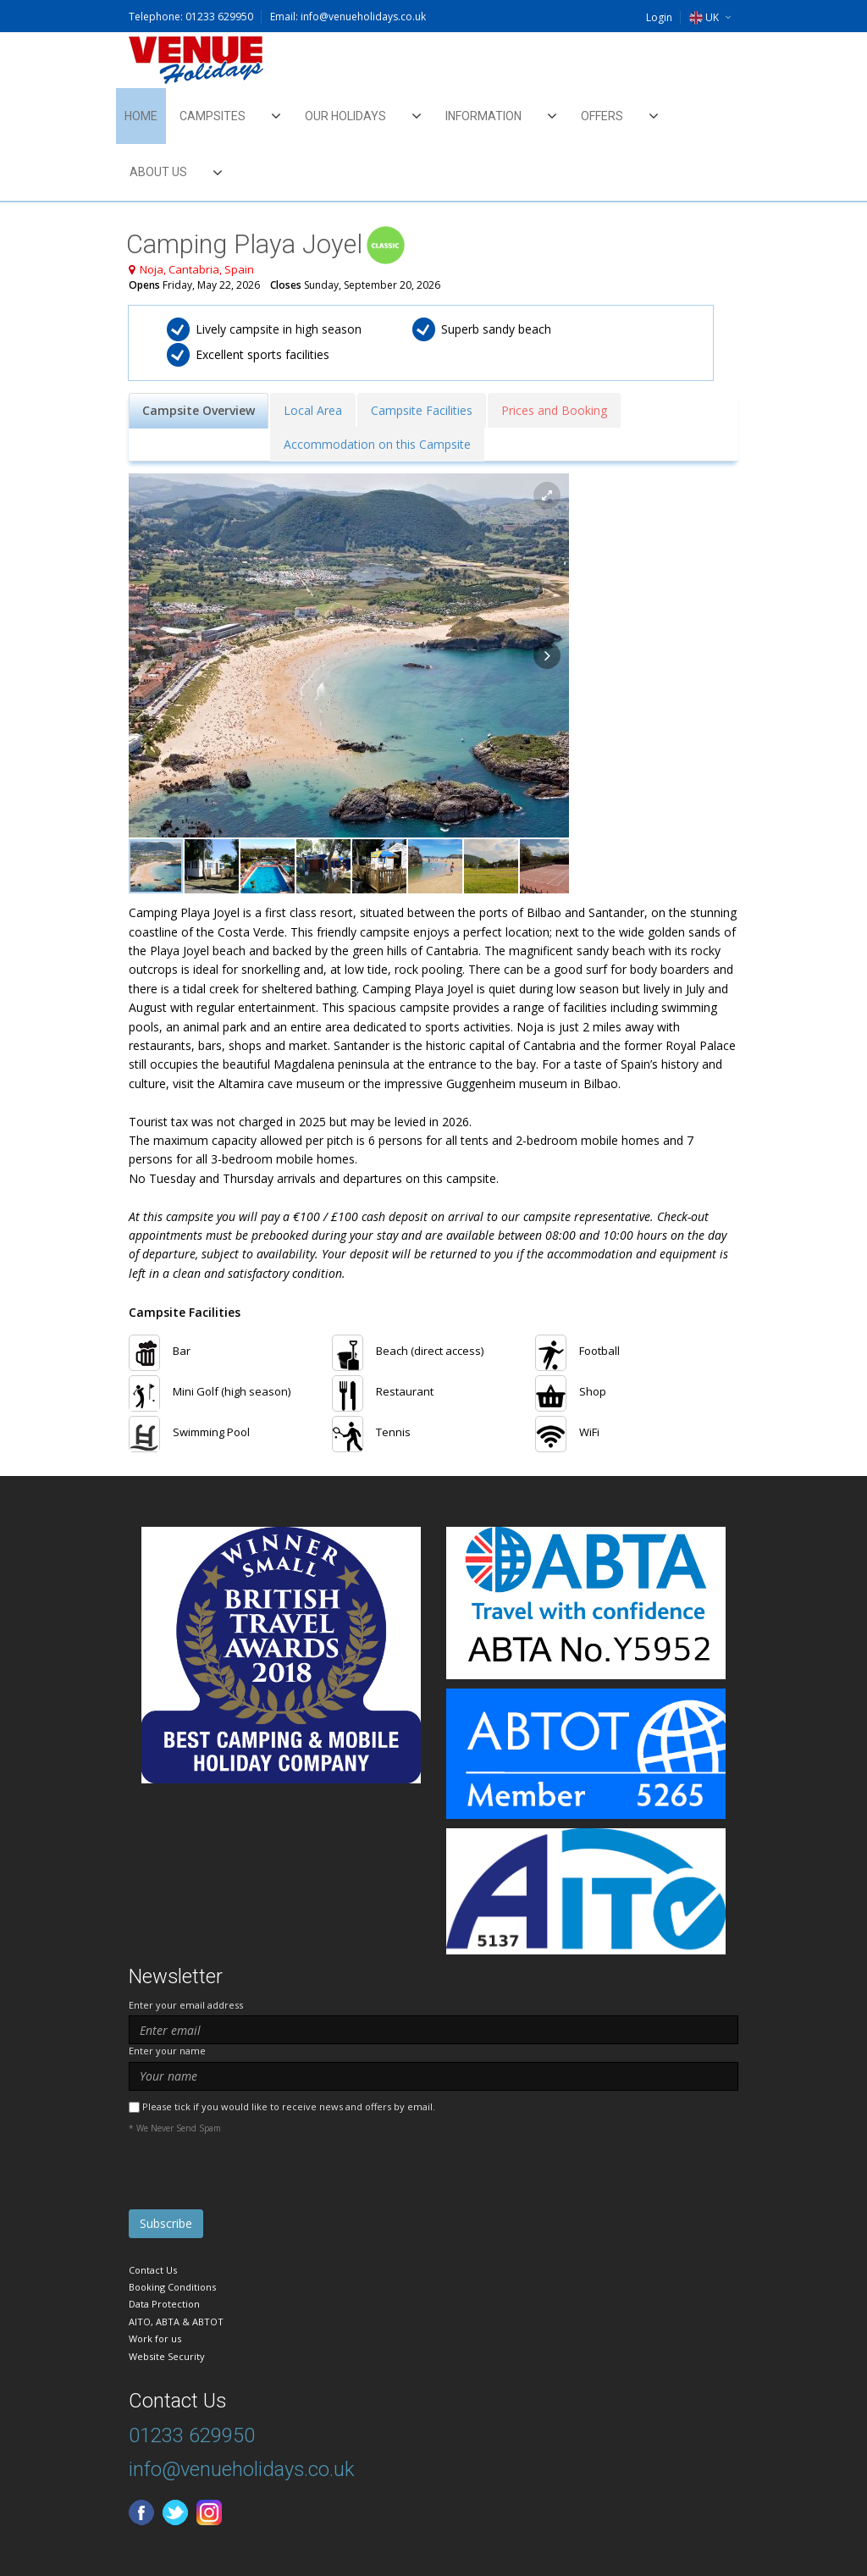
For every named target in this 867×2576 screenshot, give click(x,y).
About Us (158, 172)
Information (483, 116)
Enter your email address (186, 2004)
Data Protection (164, 2303)
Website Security (167, 2356)
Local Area (313, 410)
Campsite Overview (198, 410)
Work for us (155, 2338)
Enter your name (167, 2050)
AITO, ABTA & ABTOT (176, 2321)
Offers (602, 116)
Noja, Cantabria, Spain (197, 269)
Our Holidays (345, 116)
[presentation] (257, 2176)
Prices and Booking (554, 410)
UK (704, 17)
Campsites (212, 116)
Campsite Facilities (421, 410)
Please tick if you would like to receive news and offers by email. (288, 2106)
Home (140, 116)
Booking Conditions (172, 2286)
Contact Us (153, 2270)
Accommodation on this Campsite (377, 444)
